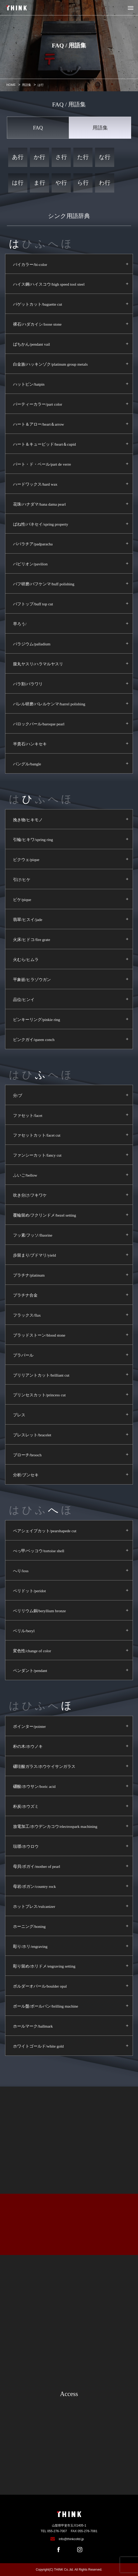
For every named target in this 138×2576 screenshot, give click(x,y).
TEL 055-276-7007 (54, 2531)
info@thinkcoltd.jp (71, 2539)
